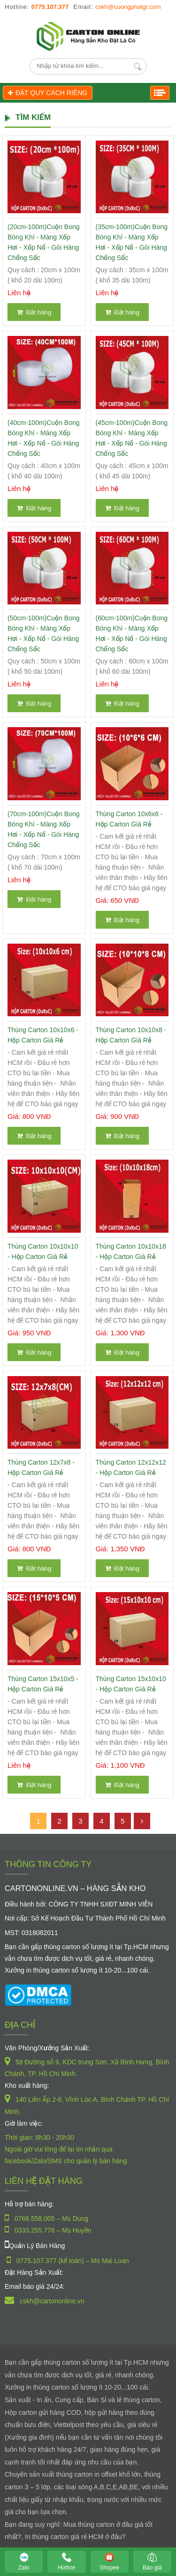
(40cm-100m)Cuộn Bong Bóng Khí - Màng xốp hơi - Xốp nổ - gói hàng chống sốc (44, 438)
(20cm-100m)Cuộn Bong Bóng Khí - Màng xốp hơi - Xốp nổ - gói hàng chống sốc (44, 242)
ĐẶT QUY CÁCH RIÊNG (47, 93)
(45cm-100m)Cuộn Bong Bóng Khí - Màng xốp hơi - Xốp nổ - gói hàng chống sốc (132, 438)
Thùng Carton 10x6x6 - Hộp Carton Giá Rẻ (129, 819)
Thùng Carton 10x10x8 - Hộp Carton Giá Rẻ (131, 1035)
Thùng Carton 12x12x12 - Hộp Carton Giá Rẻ (131, 1467)
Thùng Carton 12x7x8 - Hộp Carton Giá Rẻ (41, 1467)
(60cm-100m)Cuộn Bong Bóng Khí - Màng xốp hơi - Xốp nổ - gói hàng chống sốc (132, 633)
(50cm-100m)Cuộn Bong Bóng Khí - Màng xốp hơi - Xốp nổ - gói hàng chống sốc (44, 633)
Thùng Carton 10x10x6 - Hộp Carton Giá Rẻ (43, 1035)
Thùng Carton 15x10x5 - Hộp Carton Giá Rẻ (43, 1684)
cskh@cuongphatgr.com (128, 6)
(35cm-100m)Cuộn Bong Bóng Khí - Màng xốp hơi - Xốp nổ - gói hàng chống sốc (132, 242)
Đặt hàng (34, 312)
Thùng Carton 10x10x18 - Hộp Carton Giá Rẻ (131, 1251)
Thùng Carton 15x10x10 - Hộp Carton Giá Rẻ (131, 1684)
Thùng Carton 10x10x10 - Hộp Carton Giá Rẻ (43, 1251)
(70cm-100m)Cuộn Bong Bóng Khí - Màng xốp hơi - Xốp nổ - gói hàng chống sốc (44, 829)
